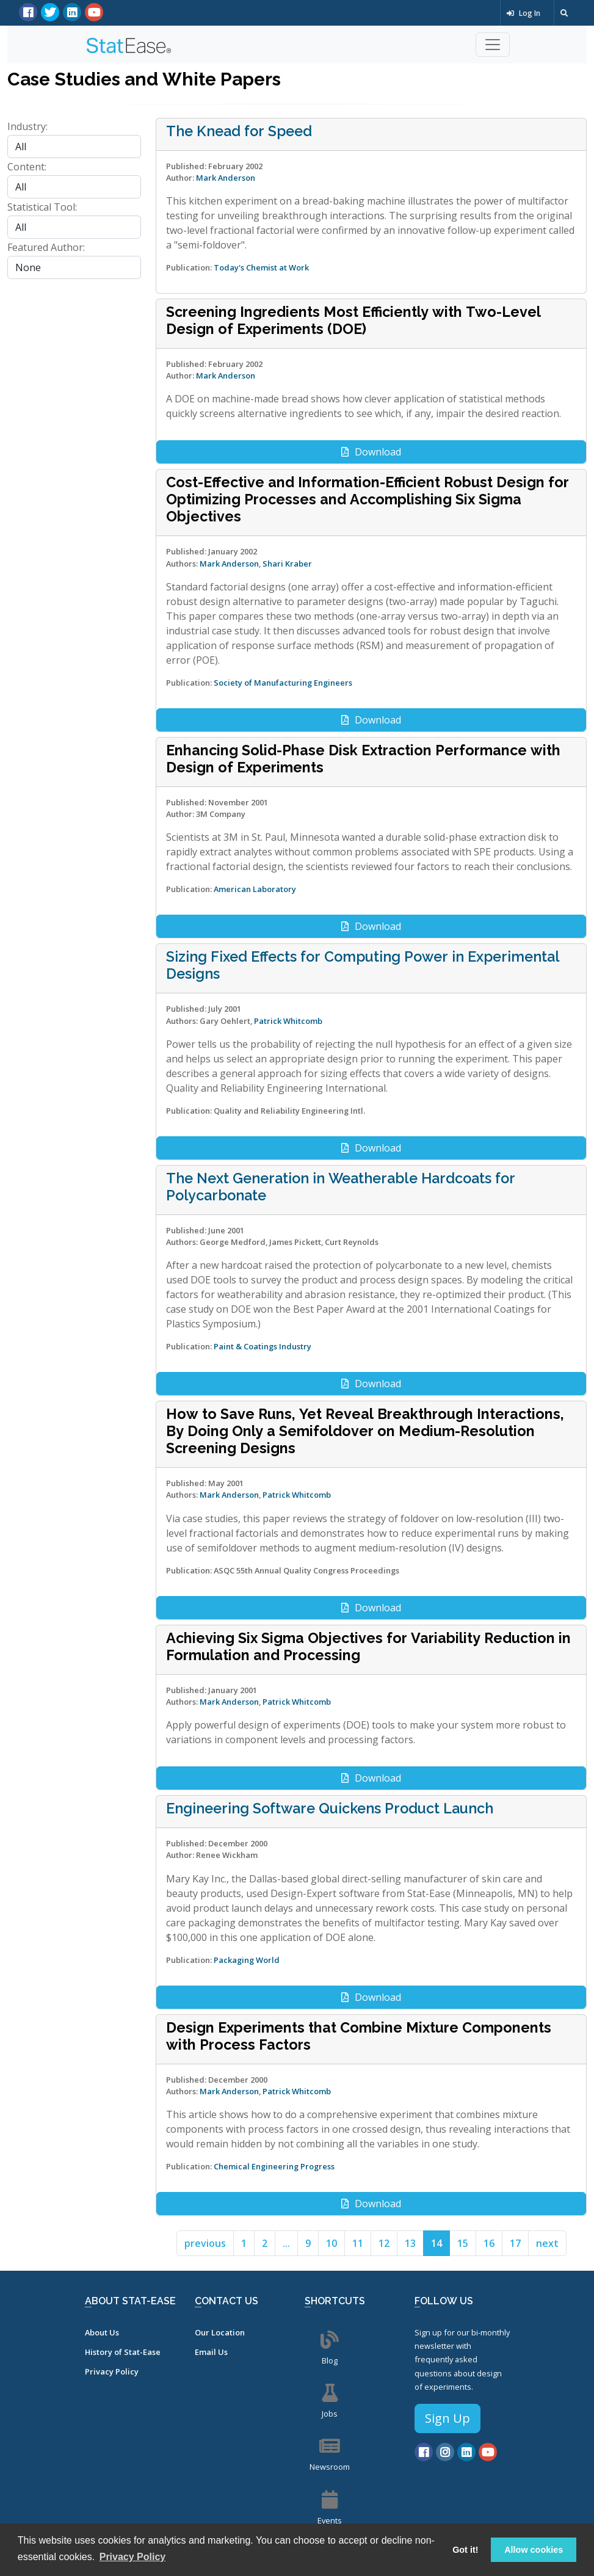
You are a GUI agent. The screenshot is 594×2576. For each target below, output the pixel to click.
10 (331, 2243)
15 (462, 2243)
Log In (523, 13)
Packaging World (247, 1959)
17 (515, 2243)
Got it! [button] (465, 2550)
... (286, 2243)
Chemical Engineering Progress (274, 2166)
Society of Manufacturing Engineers (283, 682)
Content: (26, 166)
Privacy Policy (112, 2371)
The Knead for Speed (239, 131)
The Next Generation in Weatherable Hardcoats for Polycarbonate (340, 1187)
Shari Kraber (287, 563)
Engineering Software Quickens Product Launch (329, 1808)
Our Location (220, 2332)
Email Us (211, 2351)
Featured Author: (46, 247)
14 (436, 2243)
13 (410, 2243)
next (547, 2243)
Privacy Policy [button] (133, 2557)
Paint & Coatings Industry (262, 1346)
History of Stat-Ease (123, 2351)
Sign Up (447, 2418)
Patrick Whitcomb (288, 1020)
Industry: (27, 126)
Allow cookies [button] (533, 2550)
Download (371, 452)
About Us (102, 2332)
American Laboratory (255, 888)
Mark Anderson (225, 177)
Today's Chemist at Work (261, 267)
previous (205, 2243)
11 (357, 2243)
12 (383, 2243)
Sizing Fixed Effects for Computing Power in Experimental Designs (363, 965)
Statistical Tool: (42, 207)
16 (489, 2243)
